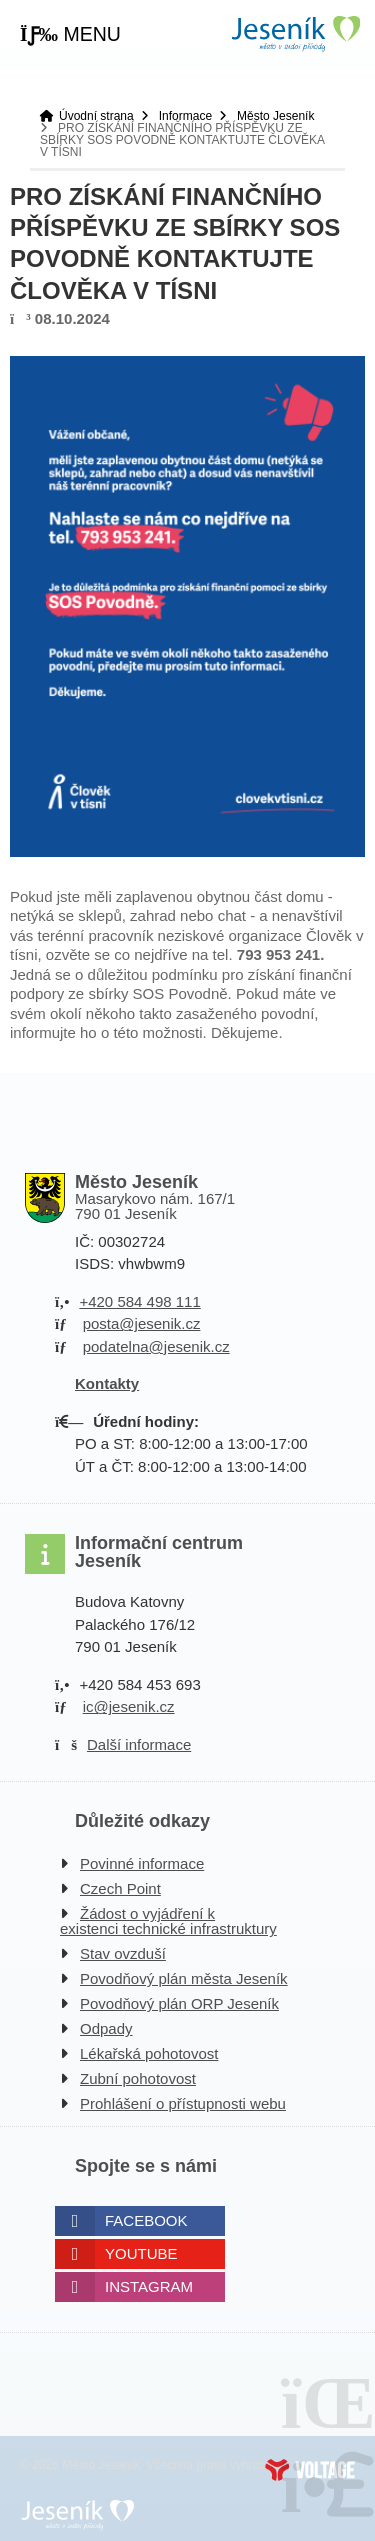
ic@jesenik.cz (129, 1706)
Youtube (141, 2253)
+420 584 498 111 (139, 1301)
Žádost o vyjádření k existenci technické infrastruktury (168, 1921)
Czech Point (120, 1888)
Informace (185, 116)
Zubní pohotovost (138, 2078)
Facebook (146, 2220)
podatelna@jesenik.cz (156, 1346)
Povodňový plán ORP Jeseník (179, 2003)
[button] (70, 35)
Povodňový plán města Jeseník (184, 1978)
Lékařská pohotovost (149, 2053)
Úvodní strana (295, 33)
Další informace (139, 1744)
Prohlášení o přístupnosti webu (183, 2103)
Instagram (149, 2286)
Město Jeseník (275, 116)
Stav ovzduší (123, 1953)
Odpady (106, 2028)
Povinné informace (142, 1863)
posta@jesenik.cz (142, 1323)
